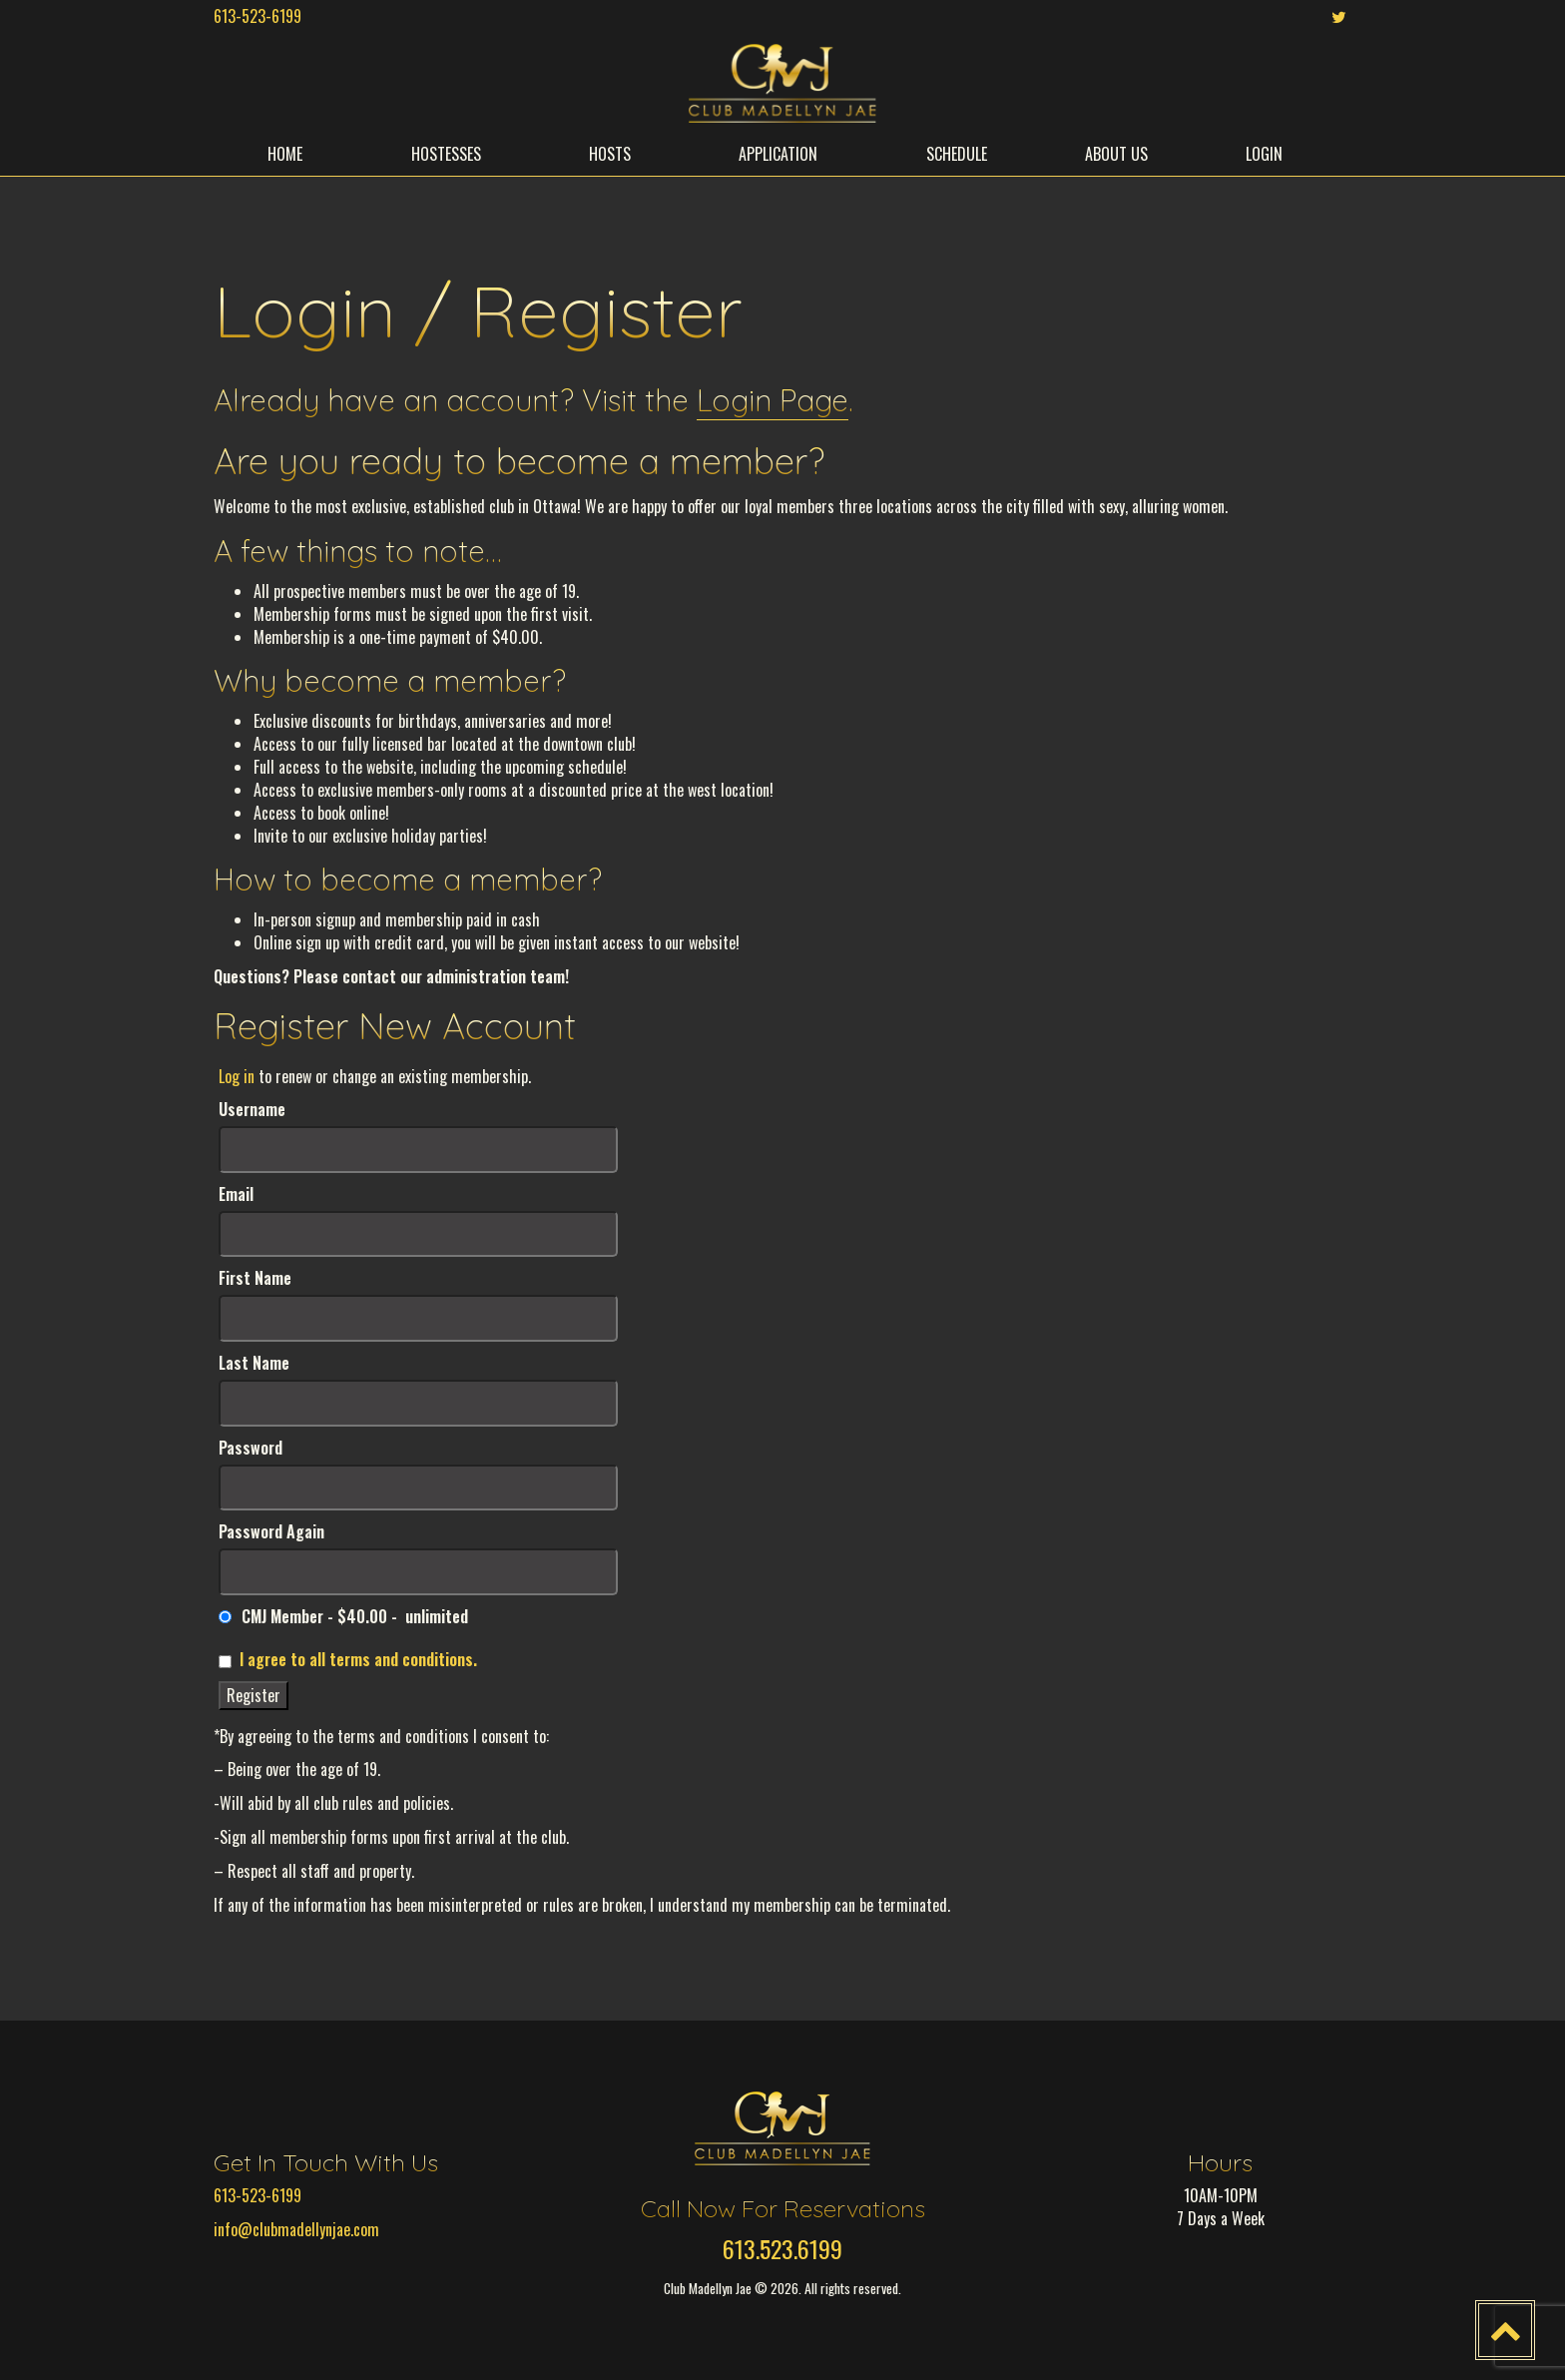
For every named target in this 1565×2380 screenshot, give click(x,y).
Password (250, 1448)
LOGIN (1264, 154)
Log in (237, 1076)
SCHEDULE (956, 154)
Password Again (271, 1531)
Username (252, 1109)
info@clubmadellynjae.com (296, 2229)
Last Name (254, 1363)
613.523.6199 (782, 2248)
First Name (255, 1278)
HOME (284, 154)
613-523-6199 (257, 16)
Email (236, 1194)
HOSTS (610, 154)
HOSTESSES (446, 154)
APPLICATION (778, 154)
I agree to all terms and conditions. (358, 1659)
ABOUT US (1116, 154)
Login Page (772, 400)
